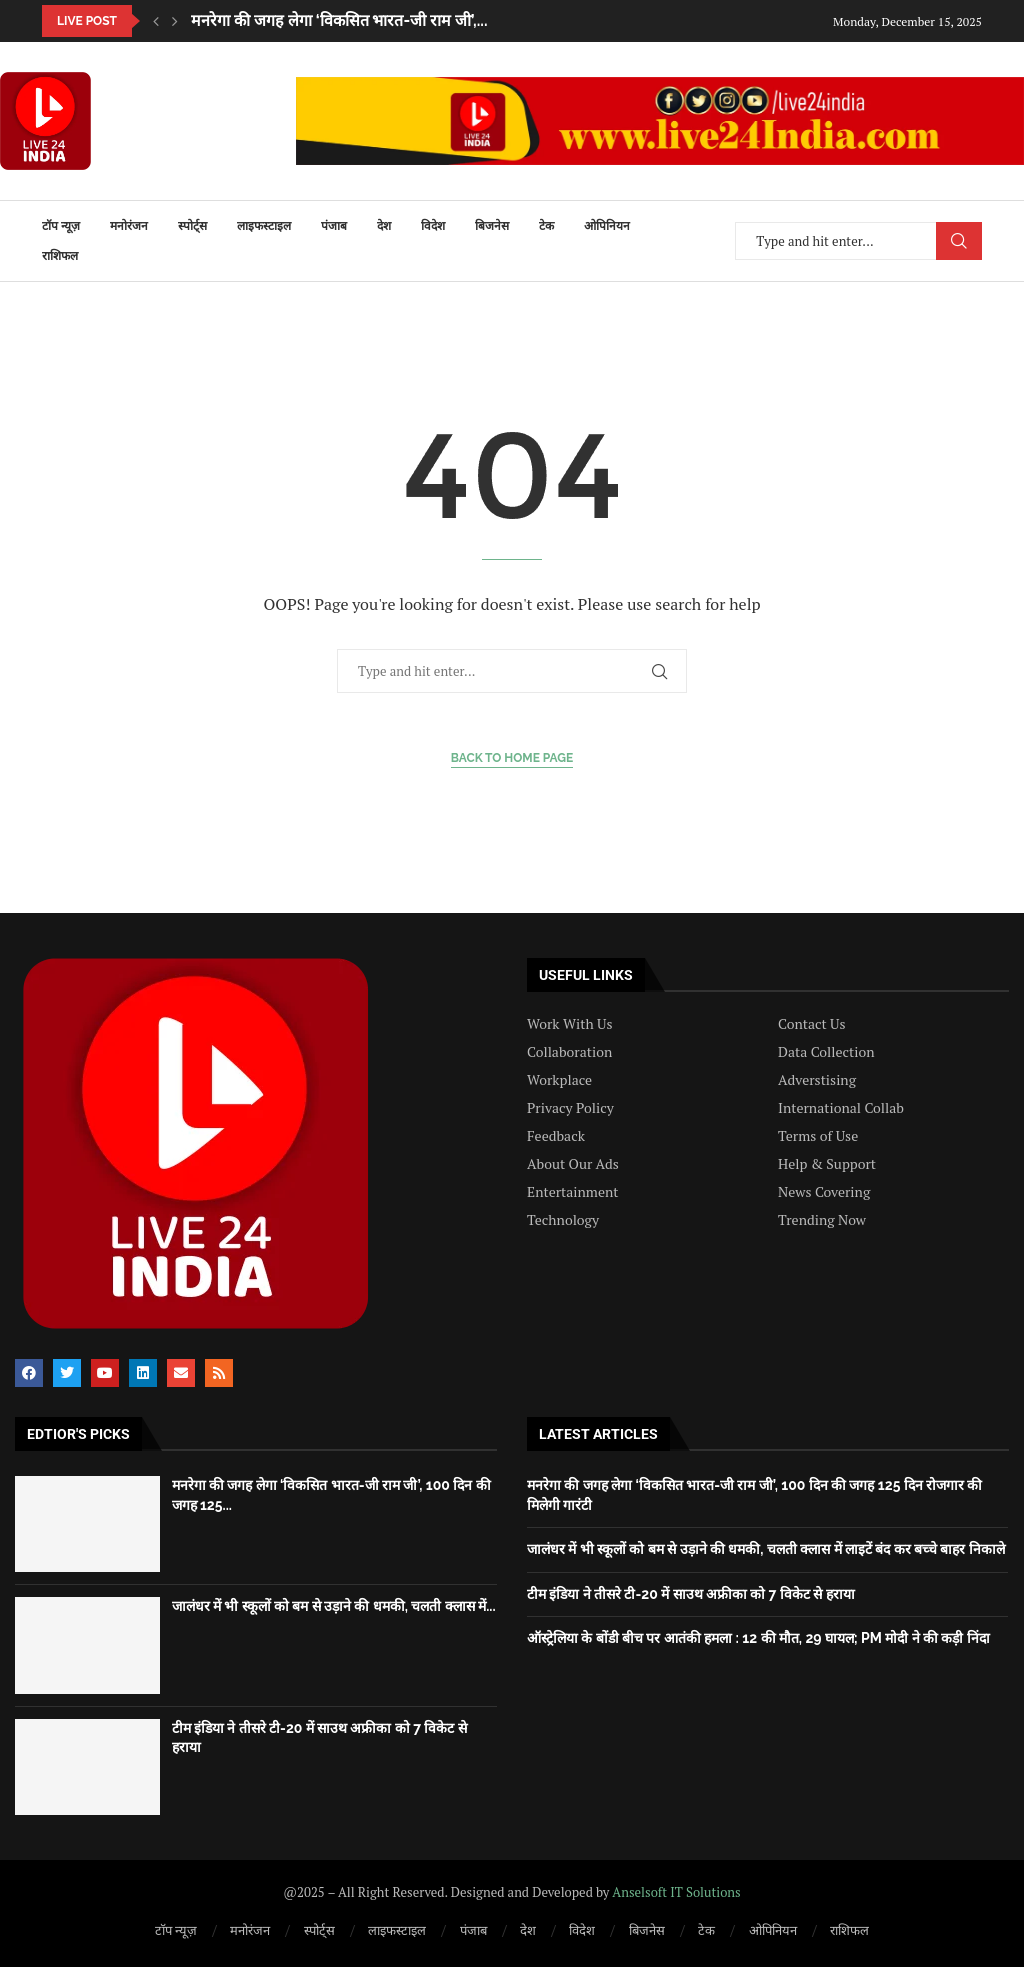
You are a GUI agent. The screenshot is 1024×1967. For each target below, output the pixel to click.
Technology (563, 1220)
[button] (156, 21)
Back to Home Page (512, 758)
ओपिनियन (607, 226)
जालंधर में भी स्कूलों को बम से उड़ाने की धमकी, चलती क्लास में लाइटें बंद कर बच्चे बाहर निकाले (766, 1549)
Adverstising (817, 1080)
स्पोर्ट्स (192, 226)
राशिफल (60, 256)
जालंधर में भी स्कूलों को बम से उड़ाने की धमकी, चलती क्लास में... (334, 1606)
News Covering (824, 1192)
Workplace (559, 1080)
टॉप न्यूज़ (61, 226)
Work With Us (569, 1024)
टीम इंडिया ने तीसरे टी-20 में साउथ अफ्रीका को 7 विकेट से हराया (691, 1594)
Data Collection (826, 1052)
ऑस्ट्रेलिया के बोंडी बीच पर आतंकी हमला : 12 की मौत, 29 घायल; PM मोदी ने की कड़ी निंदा (758, 1638)
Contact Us (812, 1024)
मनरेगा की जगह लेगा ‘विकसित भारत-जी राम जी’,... (339, 20)
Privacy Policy (570, 1108)
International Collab (841, 1108)
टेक (546, 226)
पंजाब (334, 226)
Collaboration (569, 1052)
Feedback (556, 1136)
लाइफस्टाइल (264, 226)
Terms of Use (818, 1136)
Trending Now (822, 1220)
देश (384, 226)
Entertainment (573, 1192)
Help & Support (827, 1164)
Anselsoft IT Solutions (676, 1892)
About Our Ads (573, 1164)
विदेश (433, 226)
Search (959, 241)
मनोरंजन (129, 226)
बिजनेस (492, 226)
